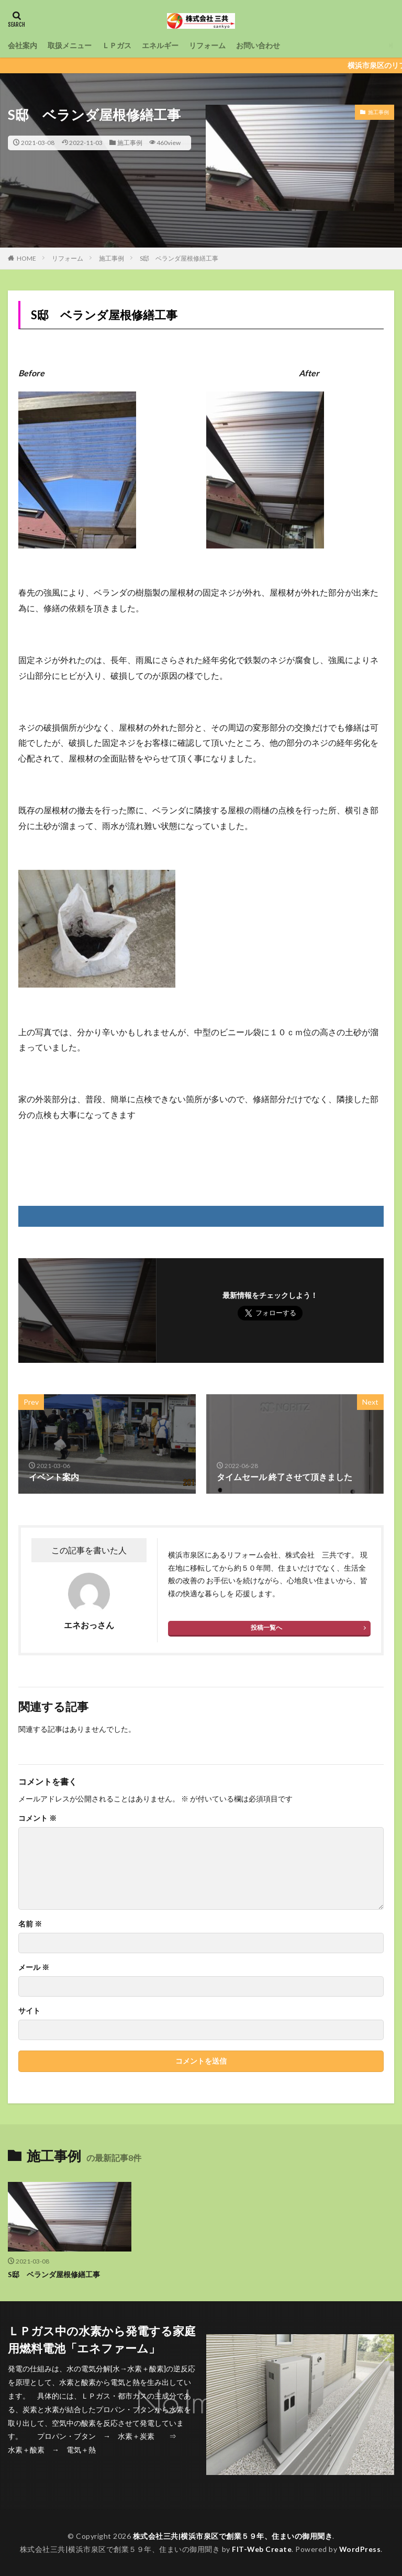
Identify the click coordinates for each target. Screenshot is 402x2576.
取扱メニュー (70, 45)
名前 (30, 1924)
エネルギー (160, 45)
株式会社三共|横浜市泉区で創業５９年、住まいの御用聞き (233, 2535)
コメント (37, 1818)
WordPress (360, 2548)
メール (33, 1967)
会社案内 (22, 45)
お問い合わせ (258, 45)
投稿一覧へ (266, 1627)
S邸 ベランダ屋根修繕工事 (179, 258)
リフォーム (207, 45)
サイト (29, 2010)
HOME (26, 258)
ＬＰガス (116, 45)
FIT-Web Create (261, 2548)
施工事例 (129, 143)
